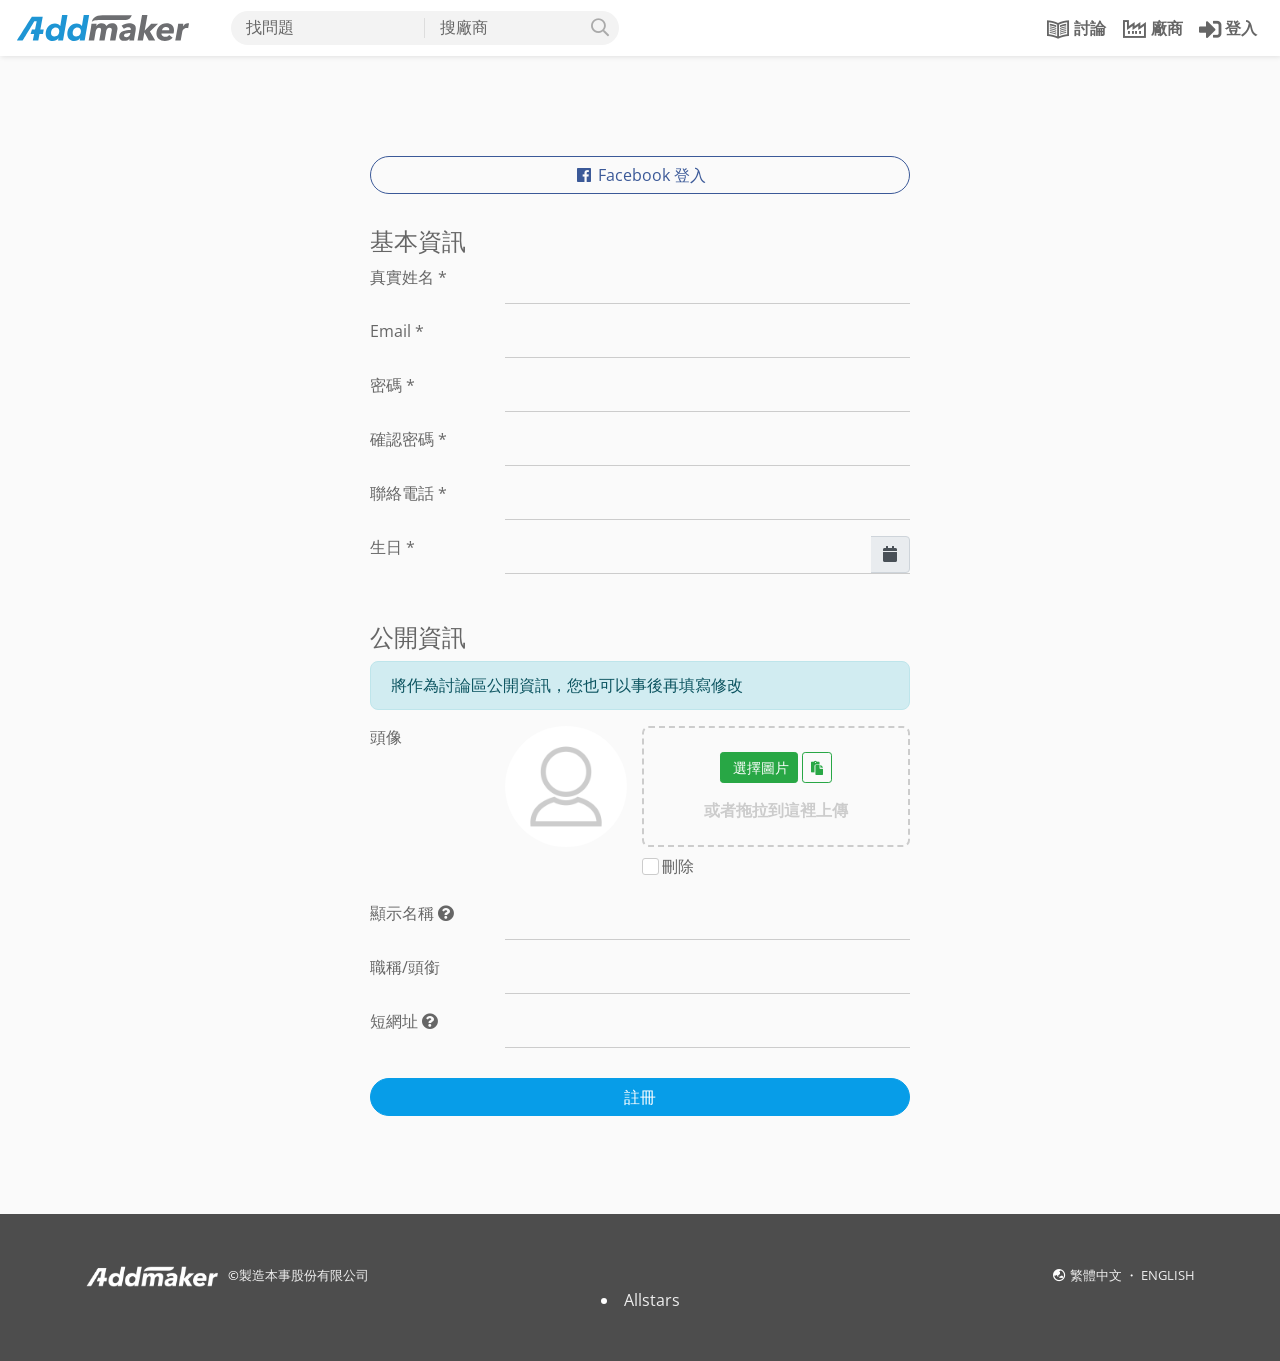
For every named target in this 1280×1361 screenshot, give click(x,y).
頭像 (386, 737)
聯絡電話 (408, 493)
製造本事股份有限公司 (304, 1275)
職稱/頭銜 (405, 967)
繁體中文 (1097, 1275)
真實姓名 (408, 277)
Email (397, 331)
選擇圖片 (759, 767)
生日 (392, 547)
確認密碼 (408, 439)
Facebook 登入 (640, 175)
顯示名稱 (412, 913)
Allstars (652, 1300)
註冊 (640, 1097)
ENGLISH (1168, 1275)
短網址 (404, 1021)
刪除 (678, 866)
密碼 (392, 385)
